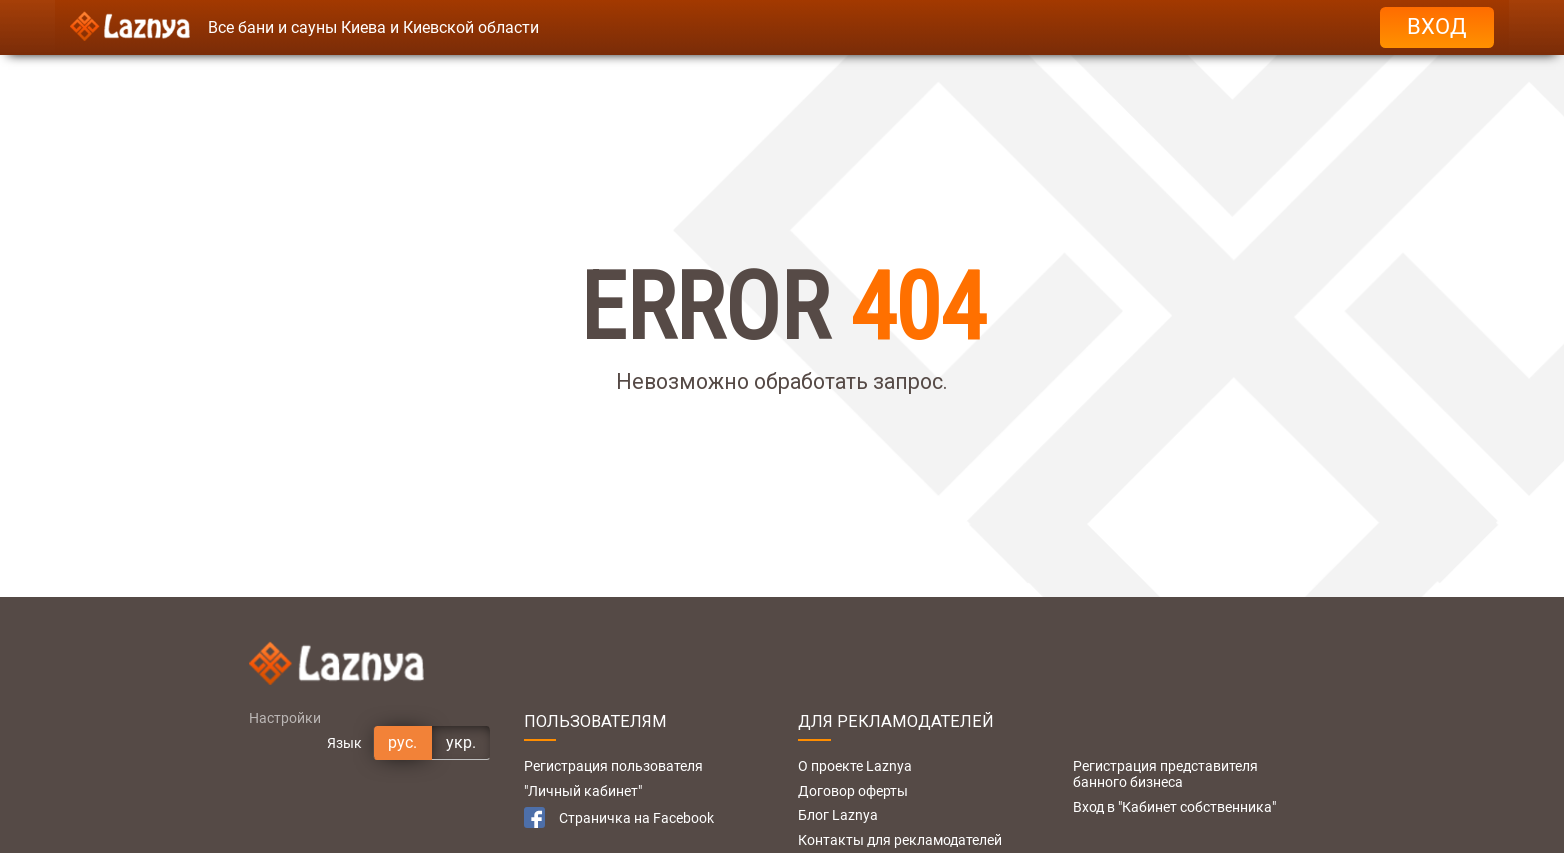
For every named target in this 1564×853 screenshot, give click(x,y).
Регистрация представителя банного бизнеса (1165, 774)
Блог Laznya (838, 815)
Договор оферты (853, 791)
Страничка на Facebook (619, 817)
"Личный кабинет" (583, 791)
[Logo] (130, 27)
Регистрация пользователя (613, 766)
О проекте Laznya (855, 766)
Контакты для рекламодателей (900, 840)
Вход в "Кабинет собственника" (1174, 807)
